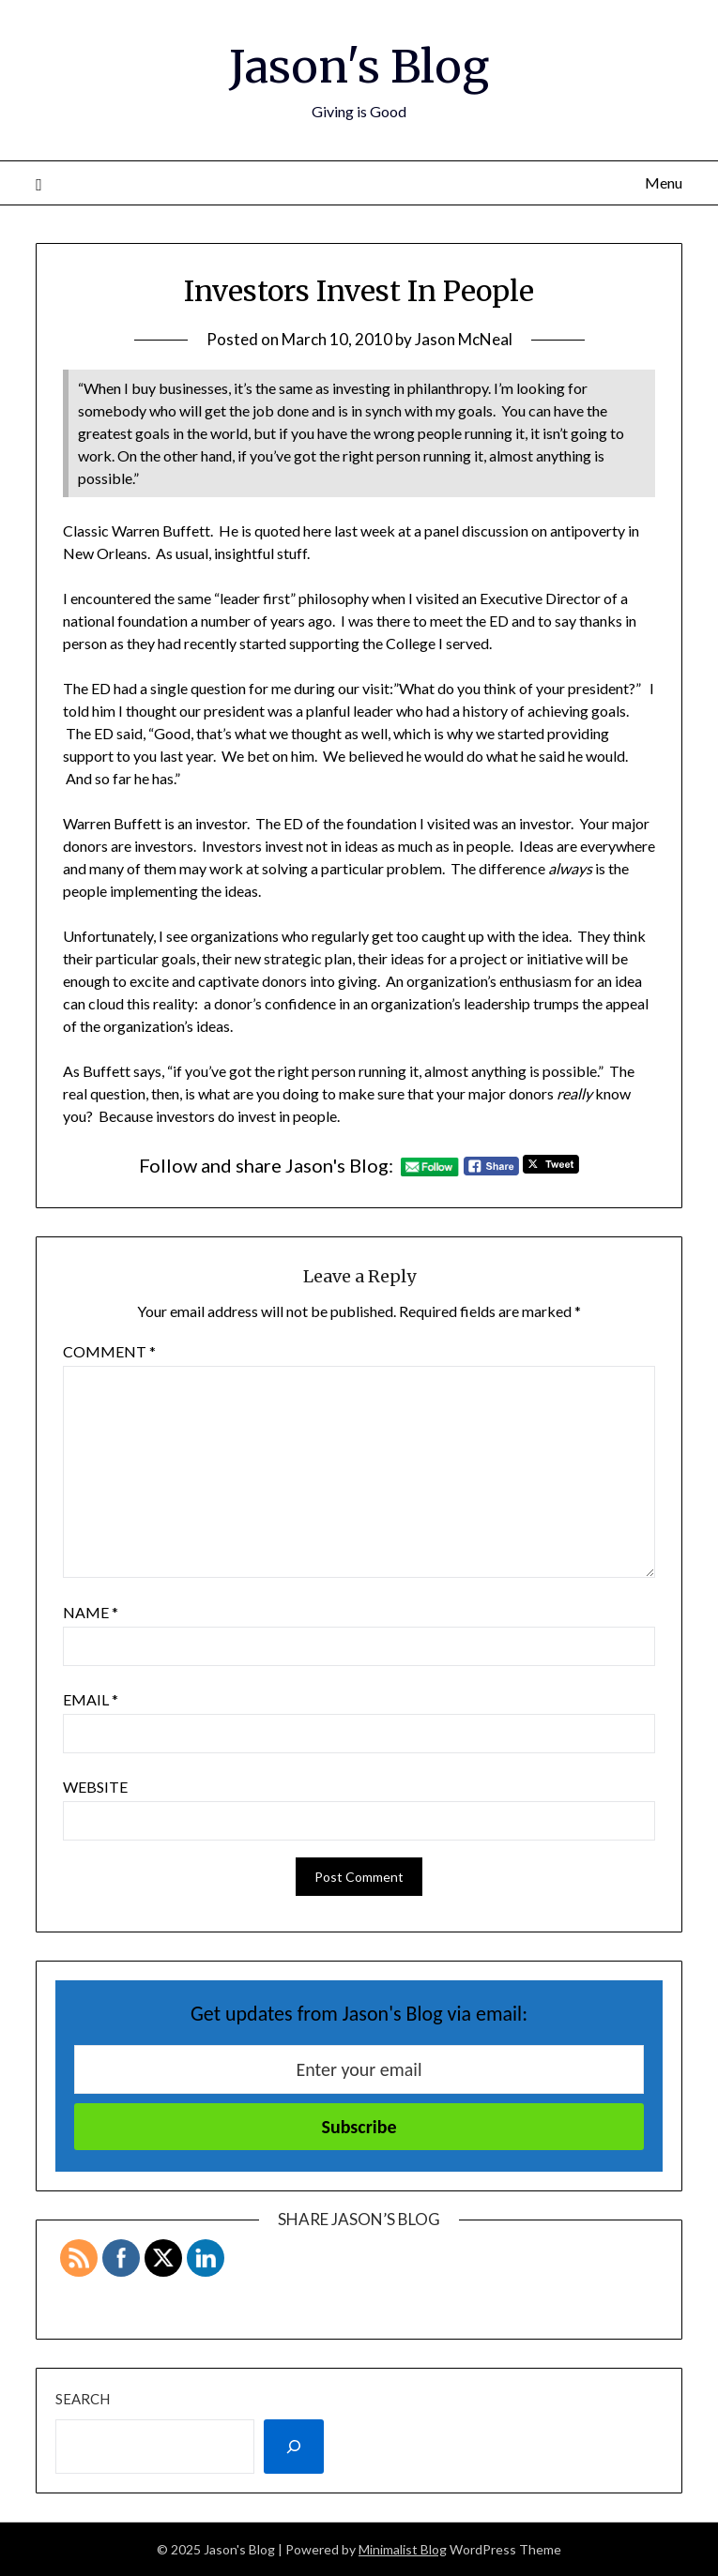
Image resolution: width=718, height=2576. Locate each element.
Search (82, 2398)
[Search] (294, 2446)
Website (95, 1787)
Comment (109, 1351)
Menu (663, 182)
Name (90, 1612)
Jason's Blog (359, 66)
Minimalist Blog (403, 2549)
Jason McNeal (463, 339)
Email (90, 1699)
